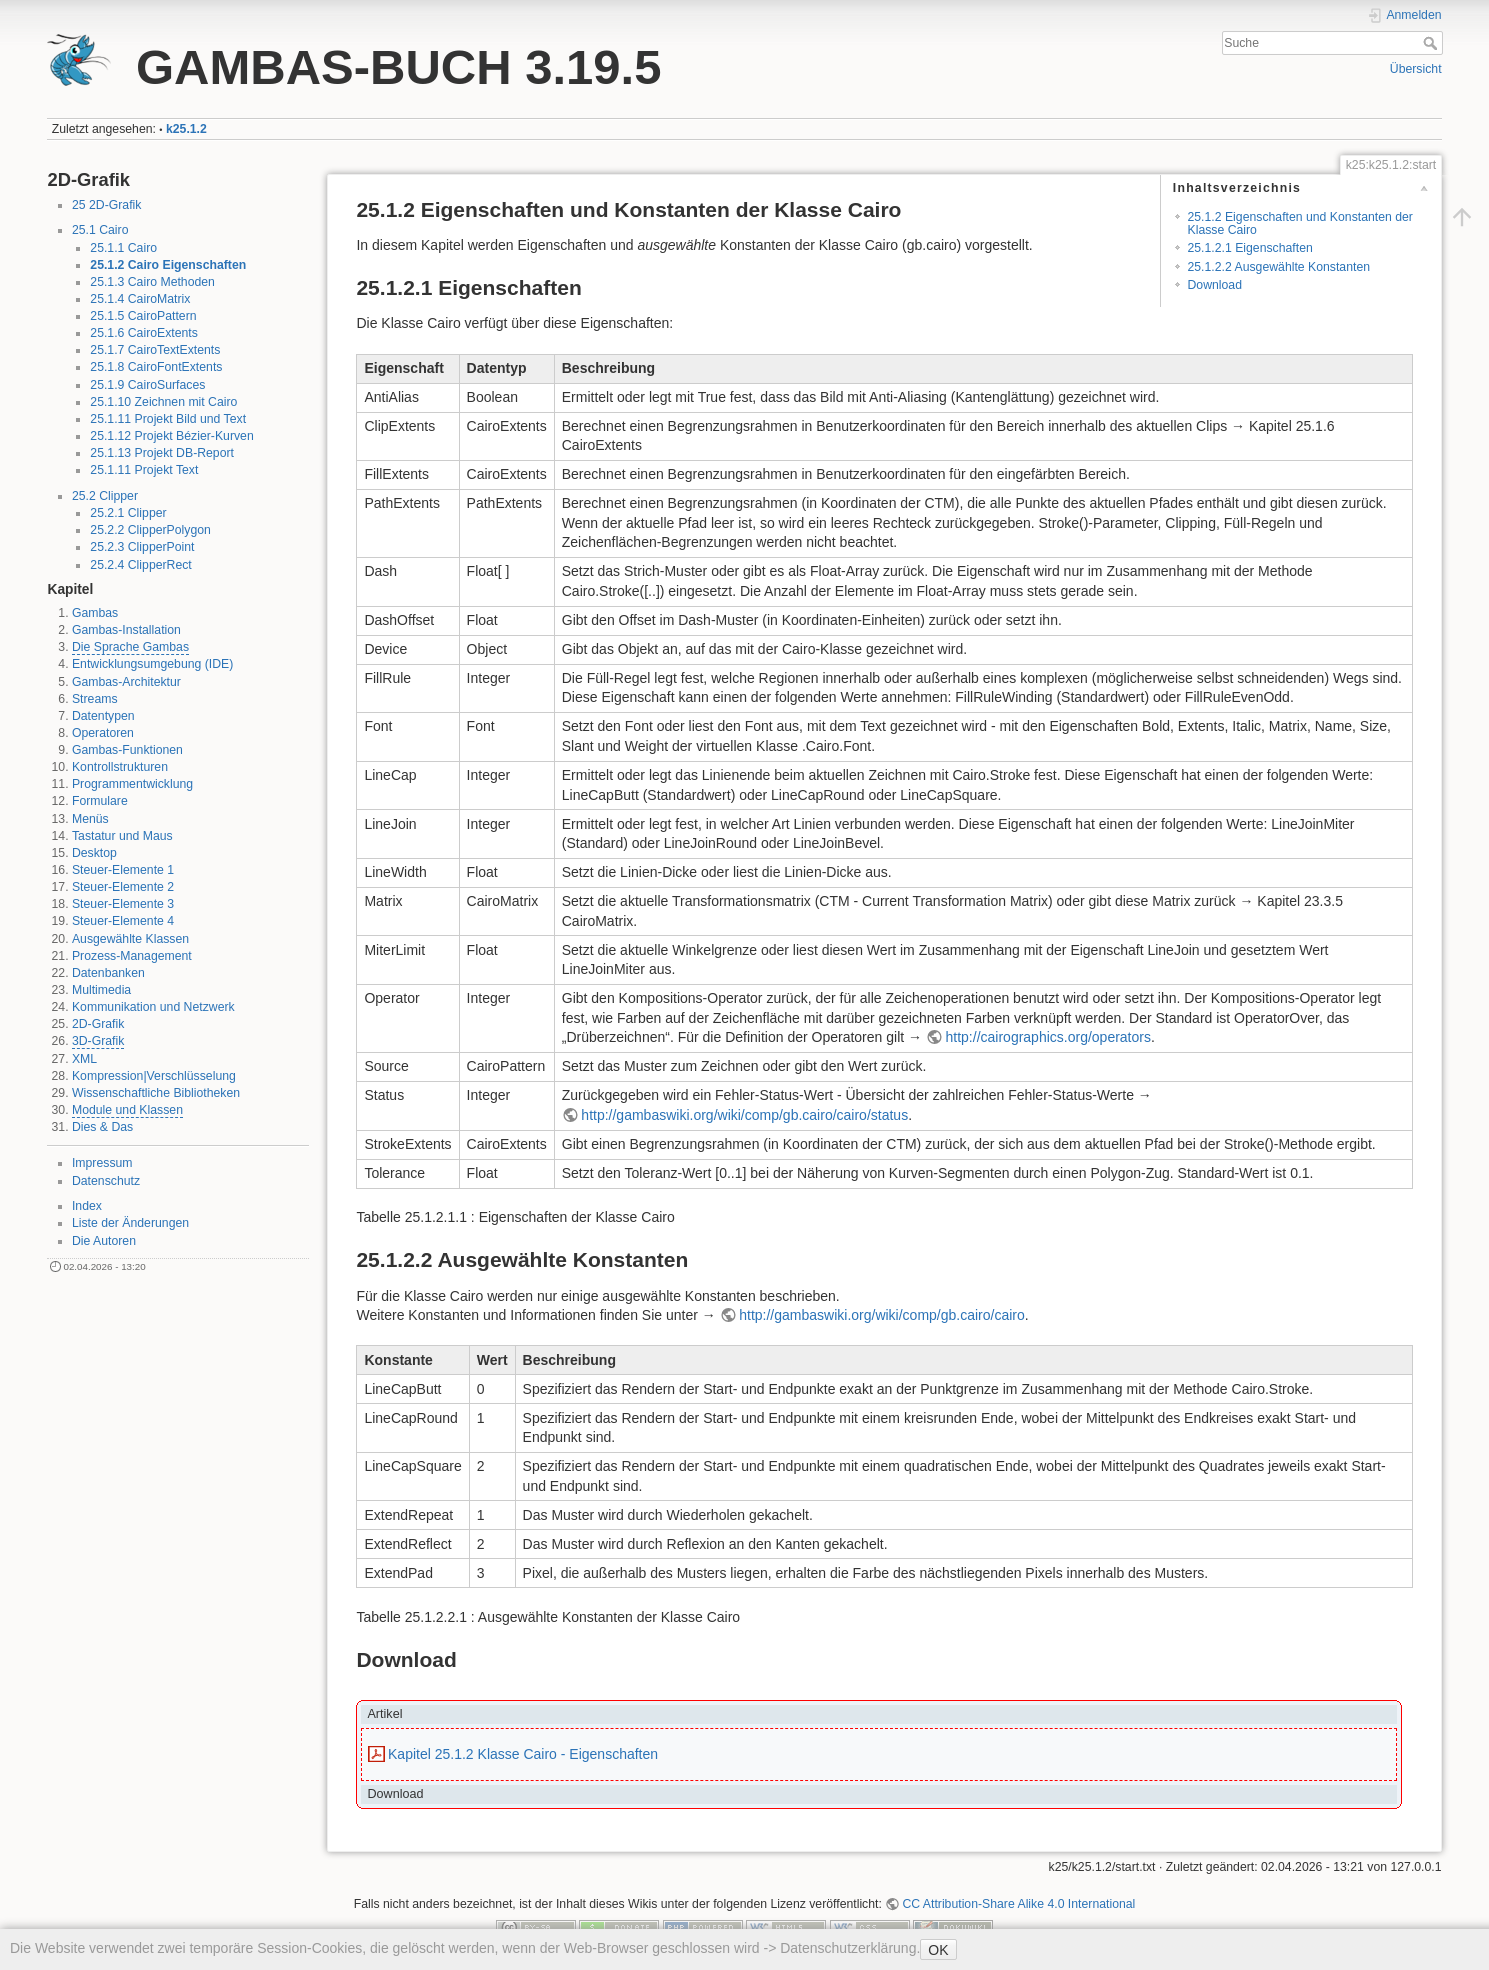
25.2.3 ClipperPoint (142, 547)
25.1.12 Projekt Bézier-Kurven (171, 436)
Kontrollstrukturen (120, 767)
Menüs (90, 819)
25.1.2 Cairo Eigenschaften (168, 265)
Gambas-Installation (126, 630)
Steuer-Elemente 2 (123, 887)
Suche (1432, 43)
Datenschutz (106, 1181)
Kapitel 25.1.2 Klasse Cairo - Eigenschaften (523, 1754)
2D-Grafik (98, 1024)
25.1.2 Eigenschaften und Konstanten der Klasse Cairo (1299, 223)
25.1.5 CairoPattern (143, 316)
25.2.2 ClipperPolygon (150, 530)
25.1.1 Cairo (123, 248)
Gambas (95, 613)
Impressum (102, 1163)
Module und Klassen (127, 1110)
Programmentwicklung (132, 784)
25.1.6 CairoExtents (144, 333)
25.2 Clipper (105, 496)
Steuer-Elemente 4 (123, 921)
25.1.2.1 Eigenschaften (1249, 248)
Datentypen (103, 716)
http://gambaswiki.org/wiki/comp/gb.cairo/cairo (882, 1315)
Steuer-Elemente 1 (123, 870)
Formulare (100, 801)
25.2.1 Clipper (128, 513)
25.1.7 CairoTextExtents (155, 350)
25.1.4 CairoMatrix (140, 299)
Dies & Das (102, 1127)
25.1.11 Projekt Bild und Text (168, 419)
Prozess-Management (132, 956)
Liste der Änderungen (130, 1223)
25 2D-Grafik (106, 205)
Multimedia (101, 990)
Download (1214, 285)
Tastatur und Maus (122, 836)
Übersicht (1416, 69)
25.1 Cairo (100, 230)
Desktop (94, 853)
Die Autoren (104, 1241)
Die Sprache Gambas (130, 647)
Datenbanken (108, 973)
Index (87, 1206)
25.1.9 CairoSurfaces (147, 385)
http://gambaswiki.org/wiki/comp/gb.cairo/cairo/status (744, 1115)
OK (938, 1950)
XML (84, 1059)
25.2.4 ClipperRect (140, 565)
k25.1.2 (186, 129)
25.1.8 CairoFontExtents (156, 367)
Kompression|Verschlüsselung (154, 1076)
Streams (95, 699)
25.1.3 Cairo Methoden (152, 282)
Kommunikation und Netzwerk (153, 1007)
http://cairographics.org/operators (1048, 1037)
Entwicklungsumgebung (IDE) (152, 664)
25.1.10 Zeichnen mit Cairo (163, 402)
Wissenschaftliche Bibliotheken (156, 1093)
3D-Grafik (98, 1041)
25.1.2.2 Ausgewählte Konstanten (1278, 267)
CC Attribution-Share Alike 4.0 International (1018, 1904)
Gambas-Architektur (126, 682)
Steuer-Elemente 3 (123, 904)
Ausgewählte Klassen (130, 939)
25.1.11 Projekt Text (144, 470)
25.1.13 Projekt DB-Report (162, 453)
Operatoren (103, 733)
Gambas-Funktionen (127, 750)
